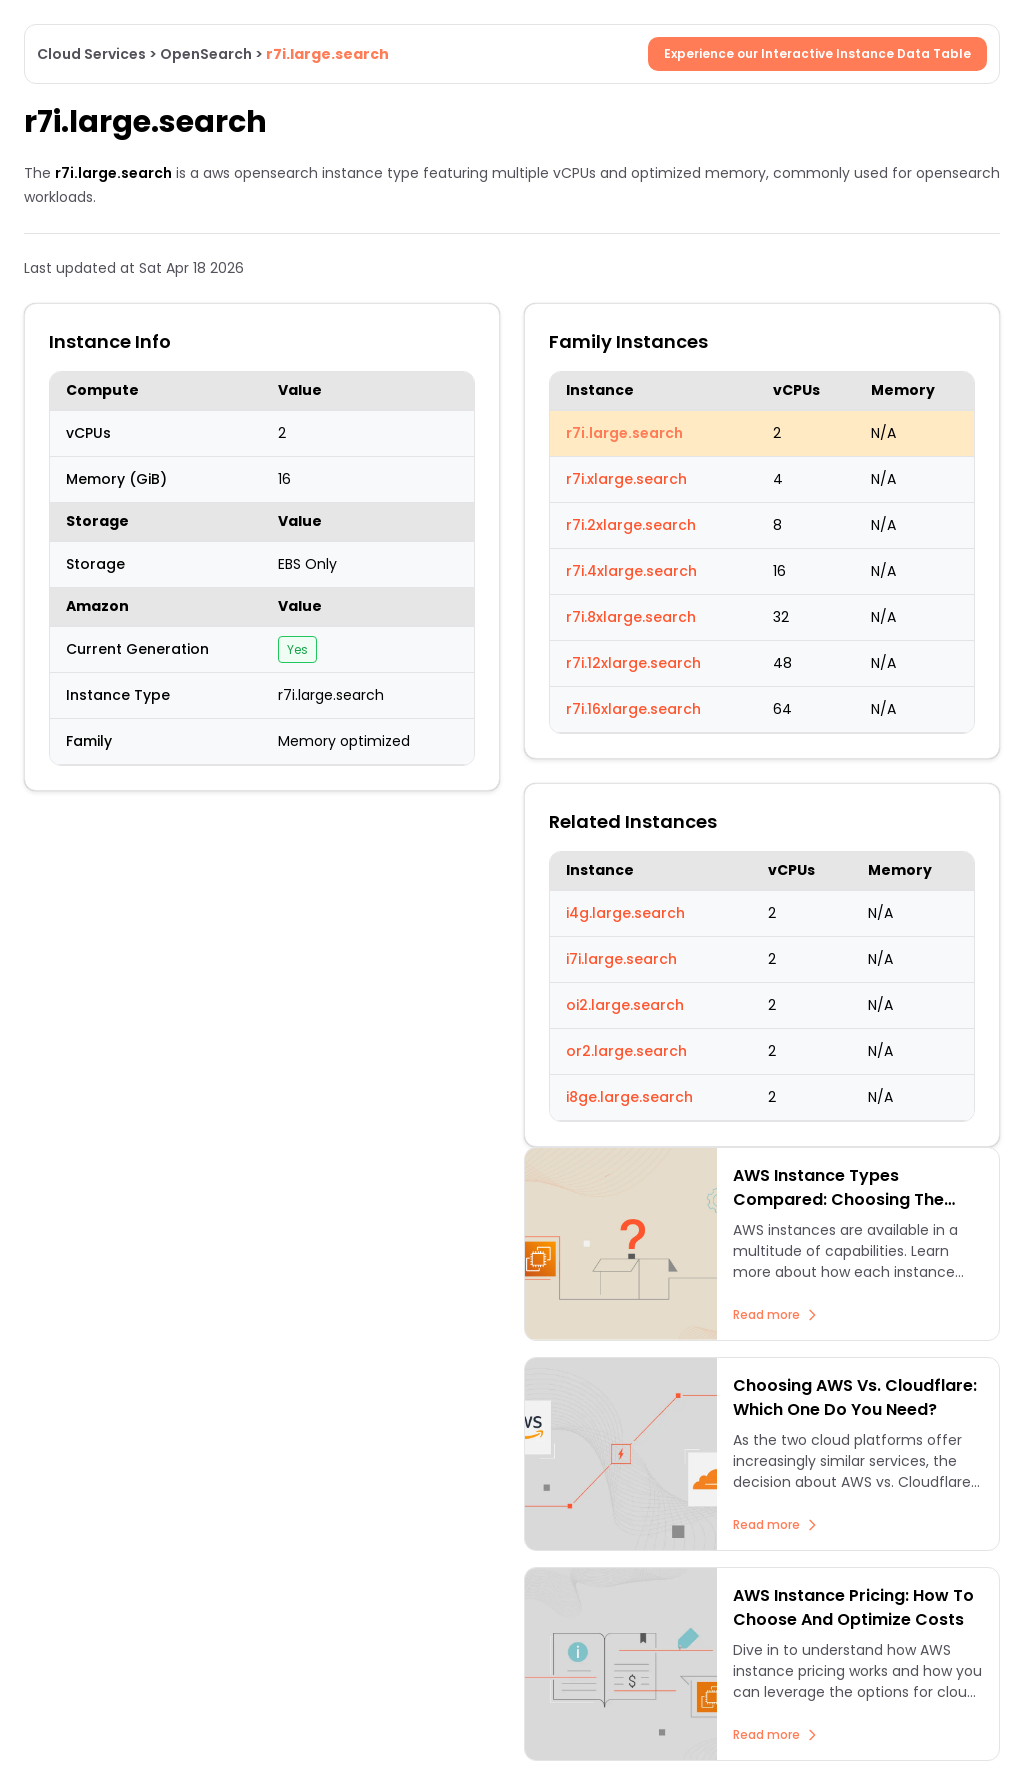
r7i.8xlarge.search (631, 617)
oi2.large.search (625, 1005)
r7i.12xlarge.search (633, 663)
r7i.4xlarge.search (631, 571)
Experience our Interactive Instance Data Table (817, 53)
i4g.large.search (625, 913)
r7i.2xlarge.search (631, 525)
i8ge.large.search (629, 1097)
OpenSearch (206, 54)
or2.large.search (626, 1051)
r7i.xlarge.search (626, 479)
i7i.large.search (621, 959)
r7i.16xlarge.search (633, 709)
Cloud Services (91, 54)
